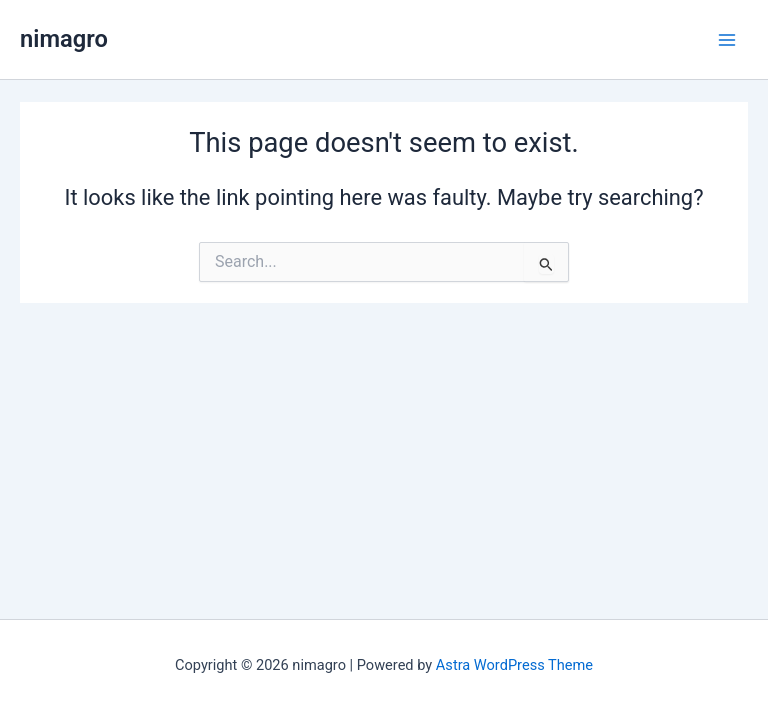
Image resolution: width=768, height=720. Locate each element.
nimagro (64, 39)
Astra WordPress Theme (514, 665)
